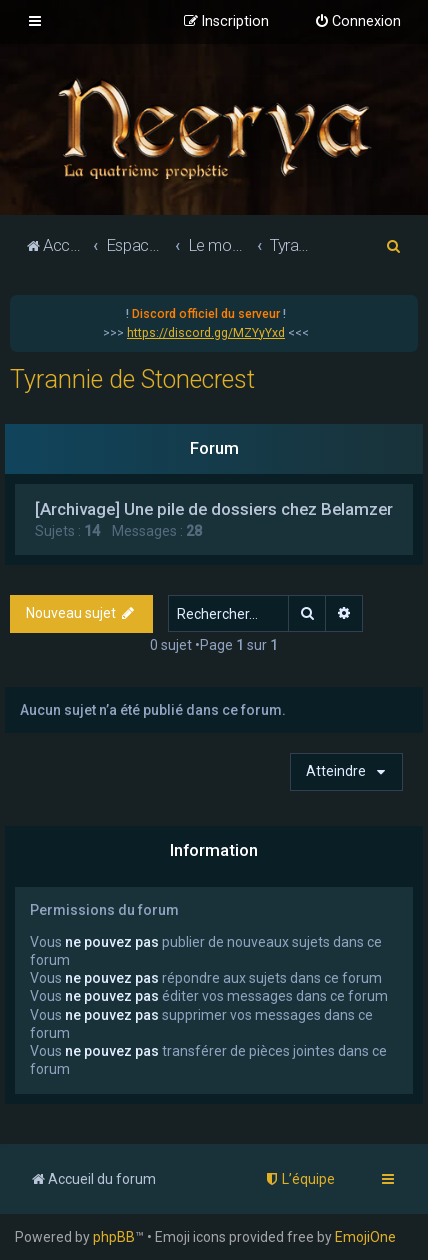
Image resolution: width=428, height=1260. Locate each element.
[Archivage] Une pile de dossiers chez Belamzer (214, 509)
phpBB (114, 1237)
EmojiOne (365, 1237)
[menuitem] (357, 22)
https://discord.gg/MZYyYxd (206, 333)
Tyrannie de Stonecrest (132, 379)
